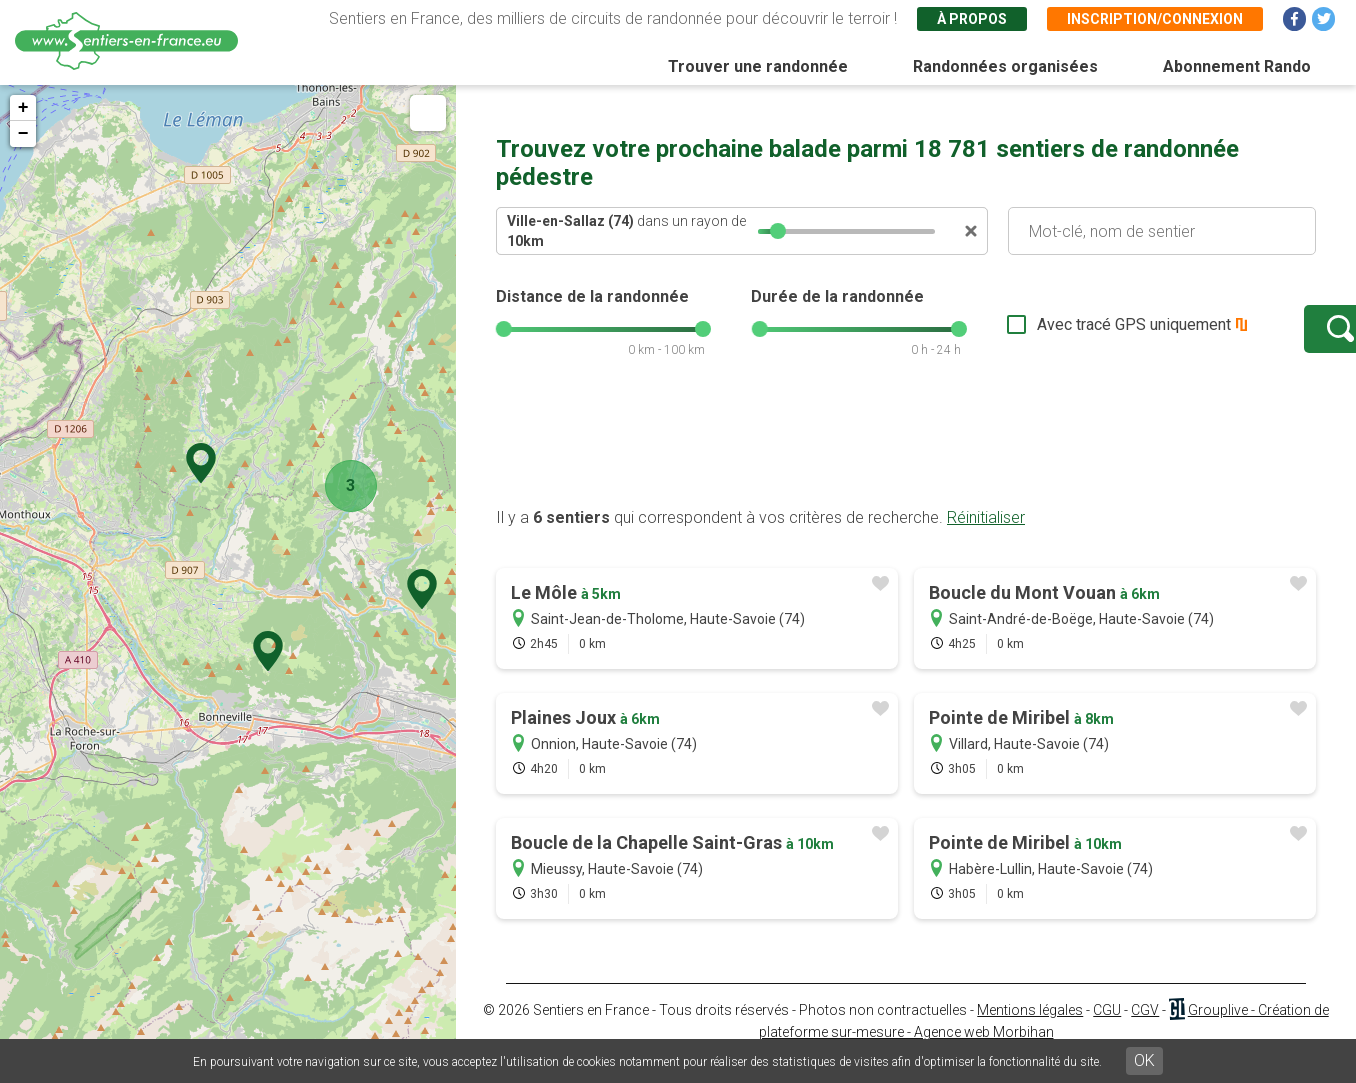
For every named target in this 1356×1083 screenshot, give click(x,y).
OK (1144, 1060)
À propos (972, 19)
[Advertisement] (906, 463)
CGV (1145, 1030)
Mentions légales (1030, 1030)
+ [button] (23, 108)
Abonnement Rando (1237, 66)
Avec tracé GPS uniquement (1071, 334)
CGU (1107, 1030)
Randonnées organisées (1005, 66)
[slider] (778, 231)
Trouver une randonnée (758, 66)
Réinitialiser (986, 537)
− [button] (23, 134)
